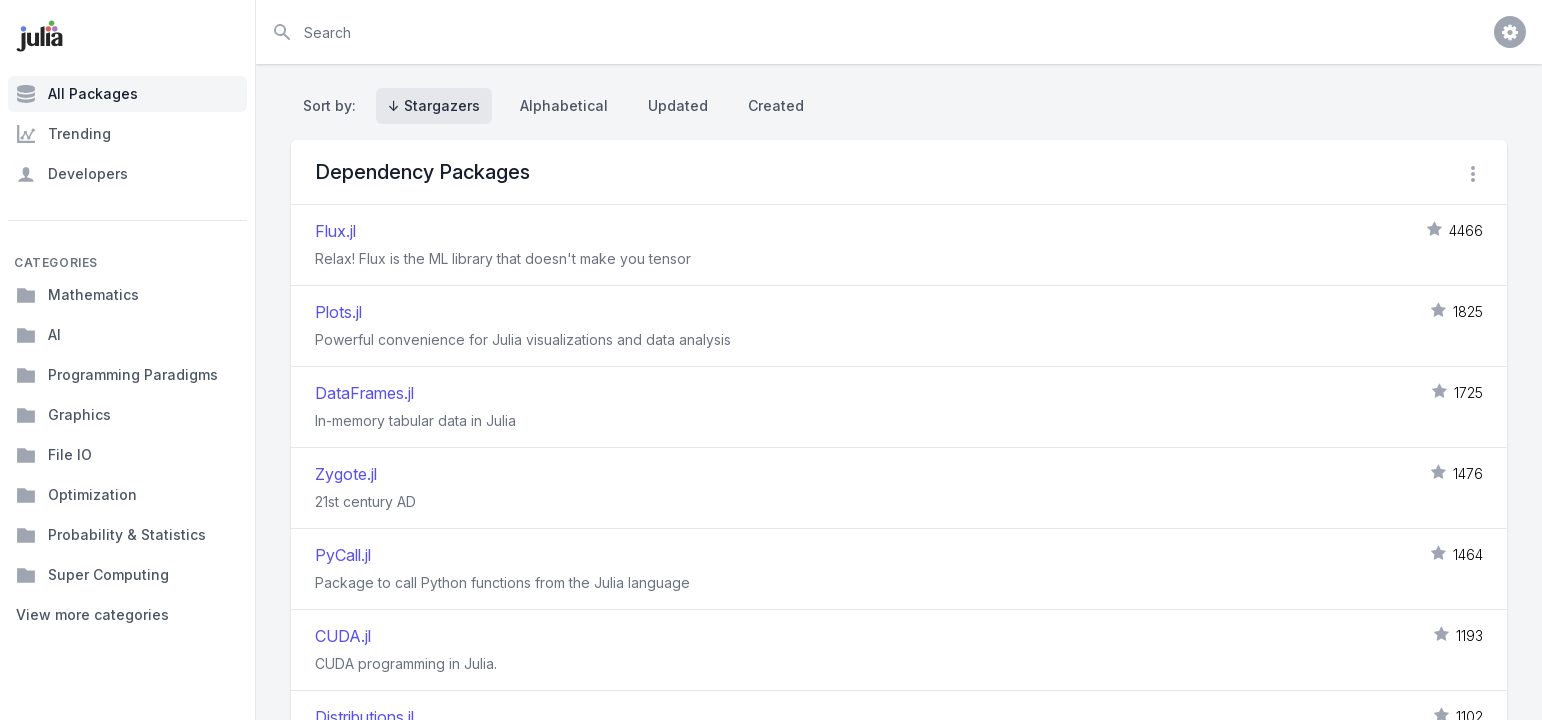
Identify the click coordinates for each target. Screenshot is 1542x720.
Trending (63, 134)
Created (776, 105)
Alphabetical (564, 105)
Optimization (76, 495)
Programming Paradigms (117, 375)
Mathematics (77, 295)
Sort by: (333, 105)
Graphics (63, 415)
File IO (54, 455)
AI (38, 335)
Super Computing (92, 575)
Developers (72, 174)
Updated (678, 105)
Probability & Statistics (111, 535)
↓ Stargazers (434, 105)
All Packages (77, 94)
